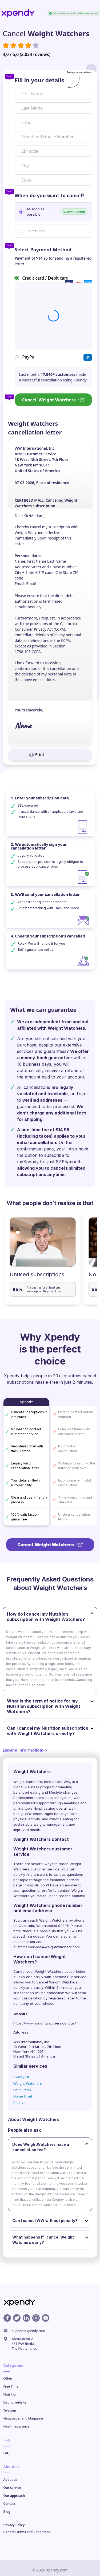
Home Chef (22, 2096)
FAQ (6, 2453)
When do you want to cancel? (49, 195)
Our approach (14, 2495)
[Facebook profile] (7, 2318)
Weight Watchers (27, 2083)
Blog (6, 2511)
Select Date (36, 230)
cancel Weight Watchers (57, 1982)
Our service (12, 2487)
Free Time (10, 2386)
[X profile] (17, 2318)
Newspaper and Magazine (23, 2418)
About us (10, 2479)
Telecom (9, 2410)
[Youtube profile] (45, 2318)
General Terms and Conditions (26, 2532)
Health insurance (16, 2426)
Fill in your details (39, 80)
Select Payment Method (43, 249)
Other (8, 2378)
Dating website (14, 2402)
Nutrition (10, 2394)
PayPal (28, 357)
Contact (9, 2503)
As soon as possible (57, 212)
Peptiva (19, 2102)
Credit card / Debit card (45, 278)
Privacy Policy (14, 2525)
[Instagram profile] (36, 2318)
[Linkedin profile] (26, 2318)
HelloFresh (22, 2090)
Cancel (53, 400)
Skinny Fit (21, 2077)
